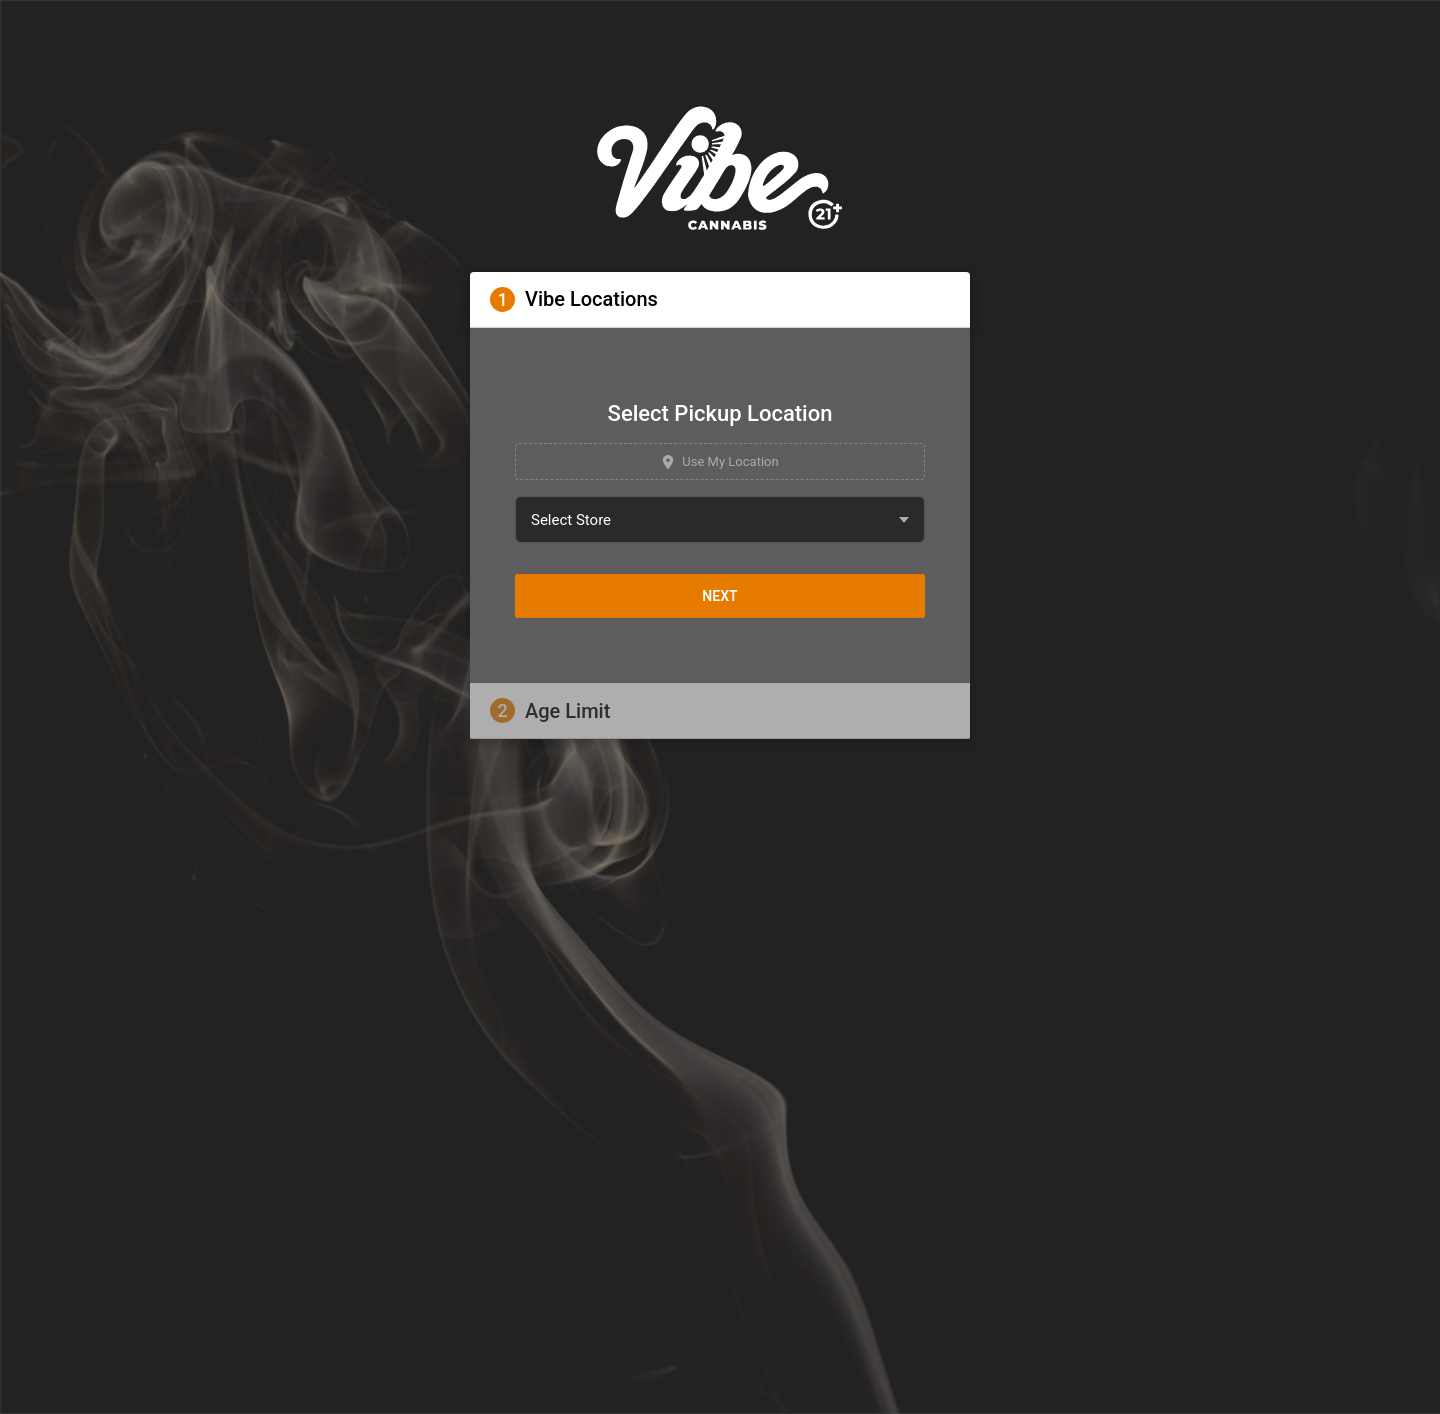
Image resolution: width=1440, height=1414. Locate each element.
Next (719, 596)
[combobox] (720, 519)
